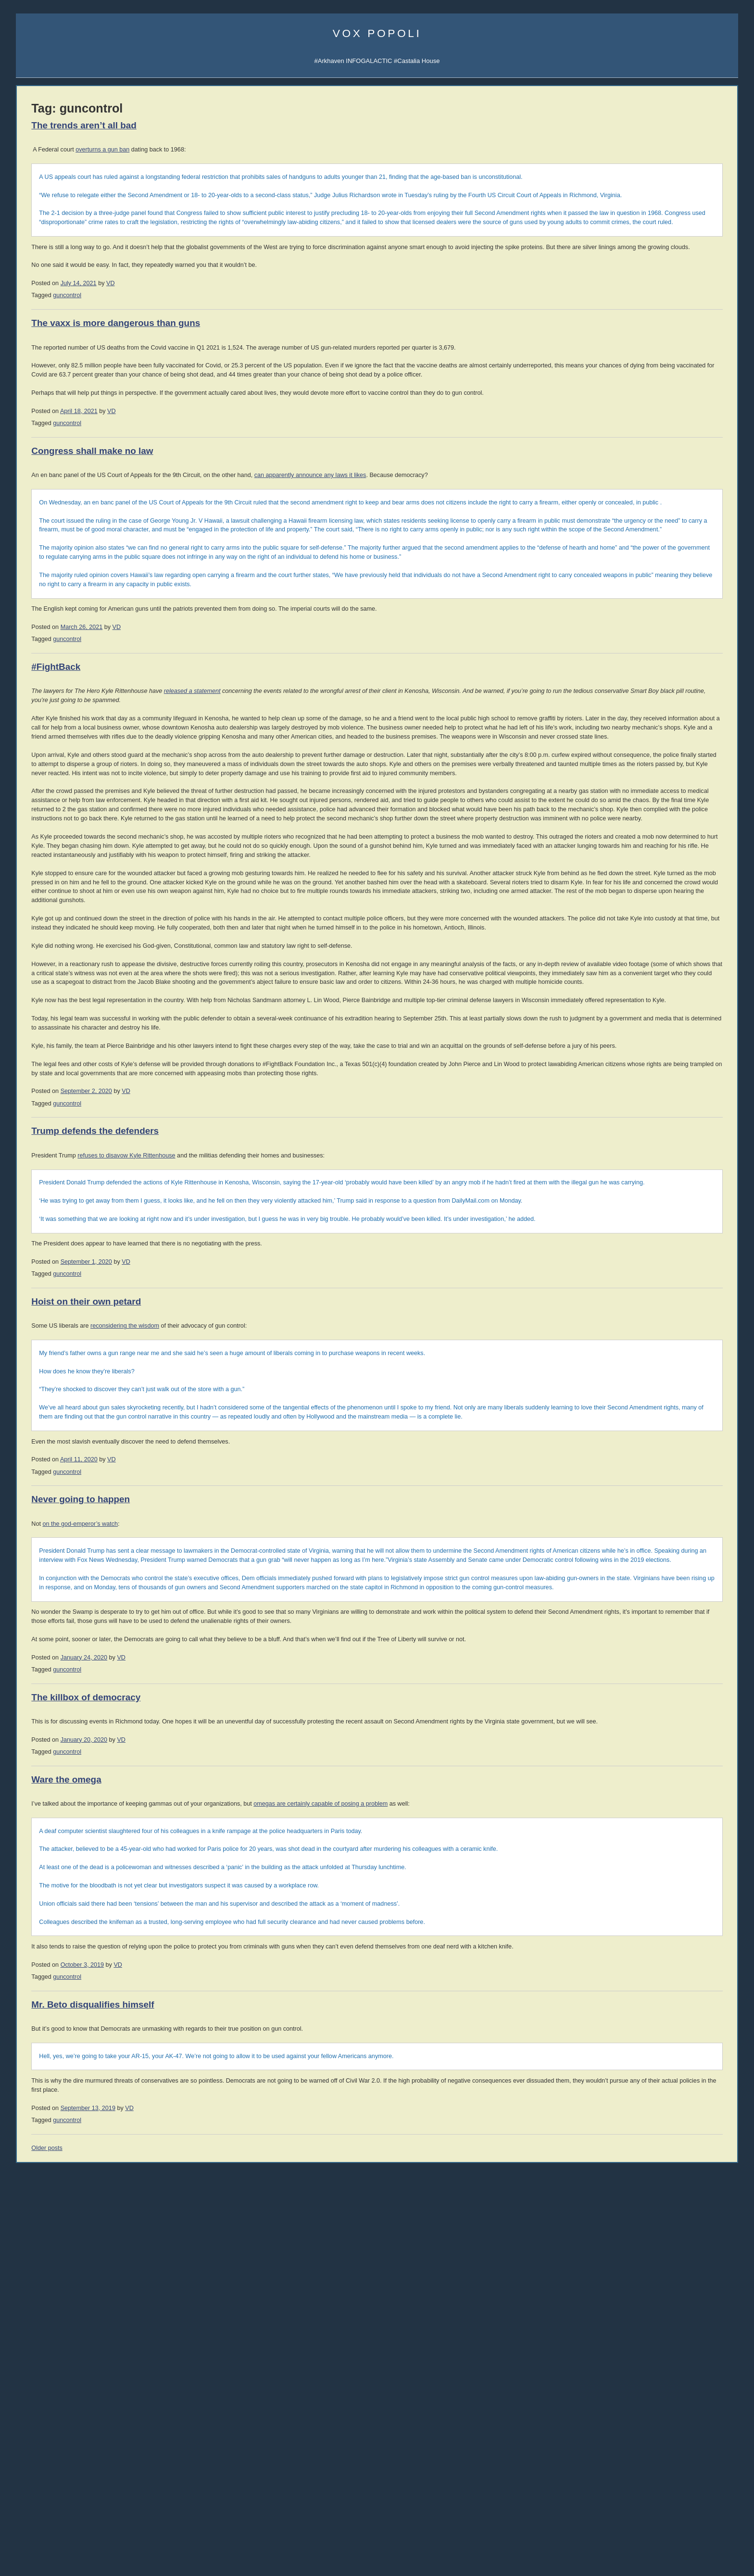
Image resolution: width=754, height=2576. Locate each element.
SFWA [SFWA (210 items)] (88, 1756)
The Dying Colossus (643, 975)
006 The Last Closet (44, 657)
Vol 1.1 (25, 821)
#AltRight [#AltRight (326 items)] (29, 1631)
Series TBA (56, 418)
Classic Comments (42, 1427)
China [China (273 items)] (114, 1643)
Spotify (84, 296)
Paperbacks (32, 790)
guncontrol (208, 341)
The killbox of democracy (226, 2070)
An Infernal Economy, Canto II (656, 928)
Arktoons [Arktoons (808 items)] (65, 1630)
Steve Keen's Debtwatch (50, 1416)
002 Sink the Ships (42, 700)
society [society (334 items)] (27, 1767)
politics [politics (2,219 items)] (84, 1741)
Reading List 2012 (640, 1288)
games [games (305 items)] (62, 1708)
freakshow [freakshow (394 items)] (33, 1708)
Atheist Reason (636, 1554)
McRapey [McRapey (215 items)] (64, 1731)
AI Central (629, 230)
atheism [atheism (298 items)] (99, 1631)
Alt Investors (33, 1203)
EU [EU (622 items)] (110, 1696)
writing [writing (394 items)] (124, 1789)
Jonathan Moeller (696, 688)
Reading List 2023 (640, 1213)
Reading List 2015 (640, 1260)
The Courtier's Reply (643, 1573)
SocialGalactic (683, 262)
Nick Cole (688, 678)
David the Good (694, 708)
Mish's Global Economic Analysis (61, 1404)
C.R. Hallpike (629, 767)
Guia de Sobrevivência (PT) (653, 632)
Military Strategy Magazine (52, 1293)
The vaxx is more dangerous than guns (256, 369)
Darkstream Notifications (50, 317)
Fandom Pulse (635, 273)
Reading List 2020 (640, 1231)
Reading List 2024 (640, 1203)
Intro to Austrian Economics (653, 877)
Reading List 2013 (640, 1278)
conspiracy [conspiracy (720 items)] (77, 1663)
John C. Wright (631, 698)
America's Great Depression (654, 859)
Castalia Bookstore (42, 429)
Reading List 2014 (640, 1269)
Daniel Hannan (36, 949)
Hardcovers (32, 779)
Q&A (644, 285)
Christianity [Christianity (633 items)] (39, 1652)
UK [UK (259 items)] (66, 1777)
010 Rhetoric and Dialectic (52, 613)
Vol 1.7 (25, 877)
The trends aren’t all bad (224, 125)
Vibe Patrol (31, 296)
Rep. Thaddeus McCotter (51, 1091)
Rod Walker (627, 678)
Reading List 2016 (640, 1250)
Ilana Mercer (33, 1192)
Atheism (626, 1536)
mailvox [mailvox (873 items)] (33, 1730)
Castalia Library (636, 262)
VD (251, 329)
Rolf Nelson (690, 698)
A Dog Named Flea (641, 956)
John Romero (34, 1037)
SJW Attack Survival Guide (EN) (659, 599)
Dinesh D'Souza (38, 982)
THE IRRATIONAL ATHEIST (655, 821)
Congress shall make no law (233, 523)
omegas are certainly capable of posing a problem (461, 2185)
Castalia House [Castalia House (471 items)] (76, 1642)
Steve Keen (690, 748)
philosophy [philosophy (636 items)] (38, 1742)
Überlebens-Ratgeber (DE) (652, 621)
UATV (623, 252)
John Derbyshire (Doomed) (53, 1004)
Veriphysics (32, 263)
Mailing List (89, 429)
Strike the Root (36, 1181)
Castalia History (86, 396)
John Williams (35, 1048)
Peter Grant (627, 738)
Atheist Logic (633, 1545)
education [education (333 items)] (87, 1697)
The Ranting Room (42, 1236)
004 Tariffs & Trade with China (57, 679)
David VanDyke (631, 718)
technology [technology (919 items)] (96, 1765)
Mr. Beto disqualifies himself (233, 2405)
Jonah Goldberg (38, 938)
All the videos (34, 723)
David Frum (32, 1059)
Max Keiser (31, 1102)
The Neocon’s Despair (46, 1583)
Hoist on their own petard (227, 1611)
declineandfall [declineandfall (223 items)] (65, 1686)
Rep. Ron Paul (36, 1080)
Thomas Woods (38, 1070)
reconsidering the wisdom (265, 1635)
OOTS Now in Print (42, 1572)
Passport (76, 1372)
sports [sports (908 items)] (54, 1765)
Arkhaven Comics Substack (54, 374)
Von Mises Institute (42, 1394)
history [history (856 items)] (89, 1707)
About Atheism (635, 1602)
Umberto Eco (34, 927)
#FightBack (196, 785)
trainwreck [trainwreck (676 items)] (38, 1776)
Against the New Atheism (652, 830)
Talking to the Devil (42, 1170)
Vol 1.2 (25, 830)
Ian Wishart (32, 971)
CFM (667, 273)
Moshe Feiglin (35, 960)
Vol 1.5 (25, 858)
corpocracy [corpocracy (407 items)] (34, 1675)
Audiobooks (32, 769)
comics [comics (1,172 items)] (34, 1663)
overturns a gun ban (243, 149)
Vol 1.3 (25, 839)
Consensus (630, 1592)
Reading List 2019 (640, 1241)
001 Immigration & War (47, 712)
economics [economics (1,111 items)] (43, 1695)
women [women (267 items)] (101, 1789)
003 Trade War (36, 690)
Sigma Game (664, 230)
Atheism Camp (635, 1583)
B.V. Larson (690, 718)
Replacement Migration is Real (58, 1561)
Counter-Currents (40, 1225)
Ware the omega (207, 2161)
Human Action (634, 849)
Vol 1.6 (25, 867)
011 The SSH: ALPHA (46, 602)
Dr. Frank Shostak (89, 1361)
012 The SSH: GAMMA (48, 591)
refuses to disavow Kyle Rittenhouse (267, 1437)
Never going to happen (221, 1817)
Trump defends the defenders (236, 1412)
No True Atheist (636, 1564)
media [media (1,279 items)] (93, 1729)
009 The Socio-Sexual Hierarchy (61, 624)
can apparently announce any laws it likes (451, 548)
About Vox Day (36, 252)
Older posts (187, 2548)
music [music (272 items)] (120, 1731)
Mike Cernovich (631, 708)
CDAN (688, 273)
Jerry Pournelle (631, 728)
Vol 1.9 (25, 896)
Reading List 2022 (640, 1222)
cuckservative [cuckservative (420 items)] (78, 1674)
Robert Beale (629, 757)
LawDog (686, 757)
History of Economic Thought (655, 840)
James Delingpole (40, 993)
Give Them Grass (40, 1540)
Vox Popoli (377, 33)
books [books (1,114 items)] (31, 1641)
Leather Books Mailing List (52, 451)
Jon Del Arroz (692, 767)
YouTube (70, 723)
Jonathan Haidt (37, 1026)
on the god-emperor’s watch (221, 1841)
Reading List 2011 (640, 1297)
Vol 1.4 (25, 849)
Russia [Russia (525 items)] (29, 1755)
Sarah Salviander (696, 738)
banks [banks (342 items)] (121, 1631)
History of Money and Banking (656, 868)
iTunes (60, 296)
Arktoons (627, 241)
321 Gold (28, 1383)
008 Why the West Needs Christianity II (70, 635)
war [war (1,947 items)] (79, 1787)
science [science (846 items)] (62, 1754)
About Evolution (637, 1611)
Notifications (662, 241)
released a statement (333, 809)
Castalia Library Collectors (52, 440)
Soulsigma (30, 307)
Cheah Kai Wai (693, 728)
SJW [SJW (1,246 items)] (110, 1753)
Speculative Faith (40, 1159)
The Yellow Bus (636, 937)
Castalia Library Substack (51, 363)
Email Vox (30, 241)
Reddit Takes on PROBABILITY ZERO (69, 1550)
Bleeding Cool (35, 1149)
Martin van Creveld (635, 688)
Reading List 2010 (640, 1306)
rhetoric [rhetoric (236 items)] (116, 1744)
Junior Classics (87, 407)
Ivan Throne (628, 748)
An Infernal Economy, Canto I (655, 918)
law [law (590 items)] (96, 1718)
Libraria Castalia (38, 407)
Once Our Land (636, 965)
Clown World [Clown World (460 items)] (87, 1653)
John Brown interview (45, 1214)
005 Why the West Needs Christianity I (69, 668)
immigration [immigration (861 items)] (61, 1718)
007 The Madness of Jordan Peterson (68, 646)
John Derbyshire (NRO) (48, 1015)
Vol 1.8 (25, 886)
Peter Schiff (80, 1350)
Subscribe (696, 241)
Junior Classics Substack (51, 386)
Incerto (25, 418)
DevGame (30, 1282)
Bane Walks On (636, 947)
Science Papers (38, 273)
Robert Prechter (86, 1339)
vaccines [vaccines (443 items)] (86, 1777)
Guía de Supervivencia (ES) (653, 610)
